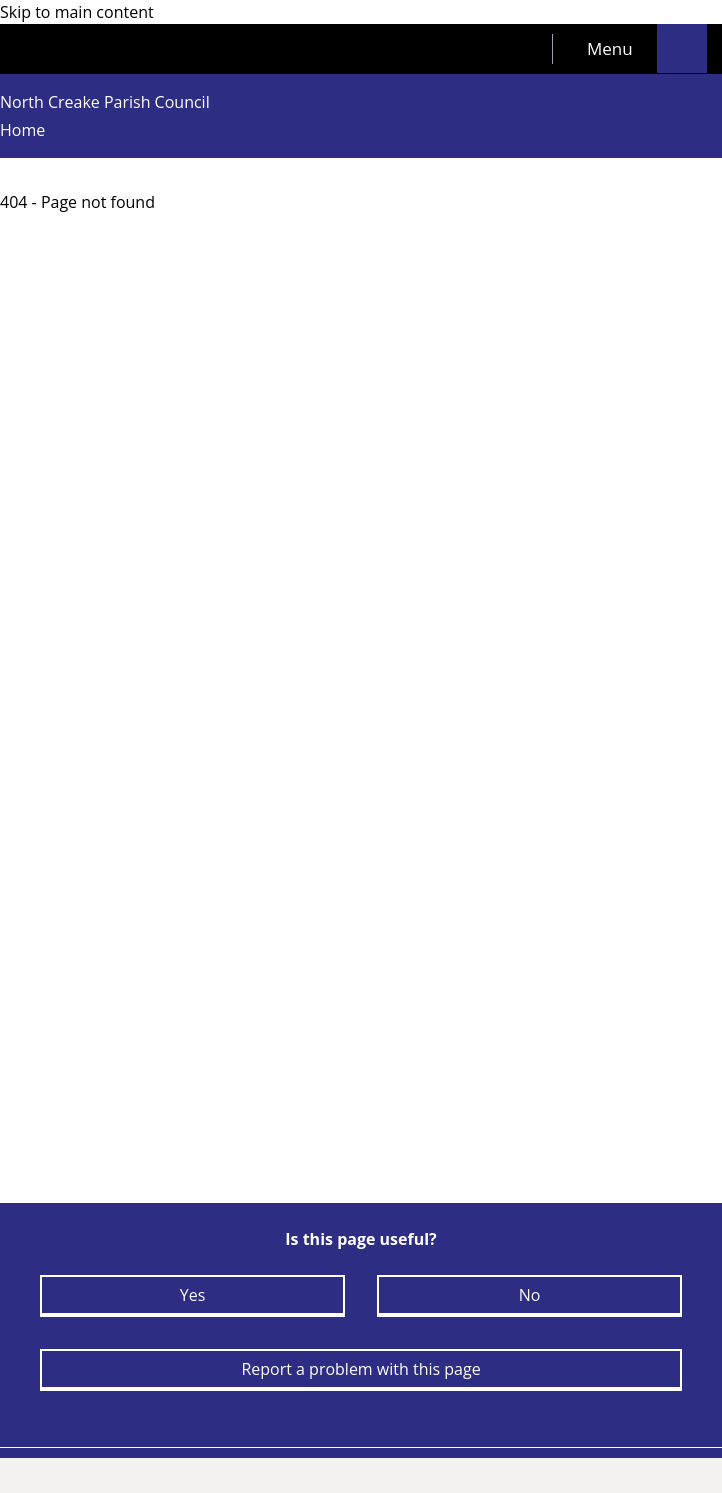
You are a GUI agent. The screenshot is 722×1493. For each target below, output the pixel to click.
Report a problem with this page (360, 1369)
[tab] (605, 49)
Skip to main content (77, 12)
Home (22, 130)
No (530, 1295)
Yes (193, 1295)
